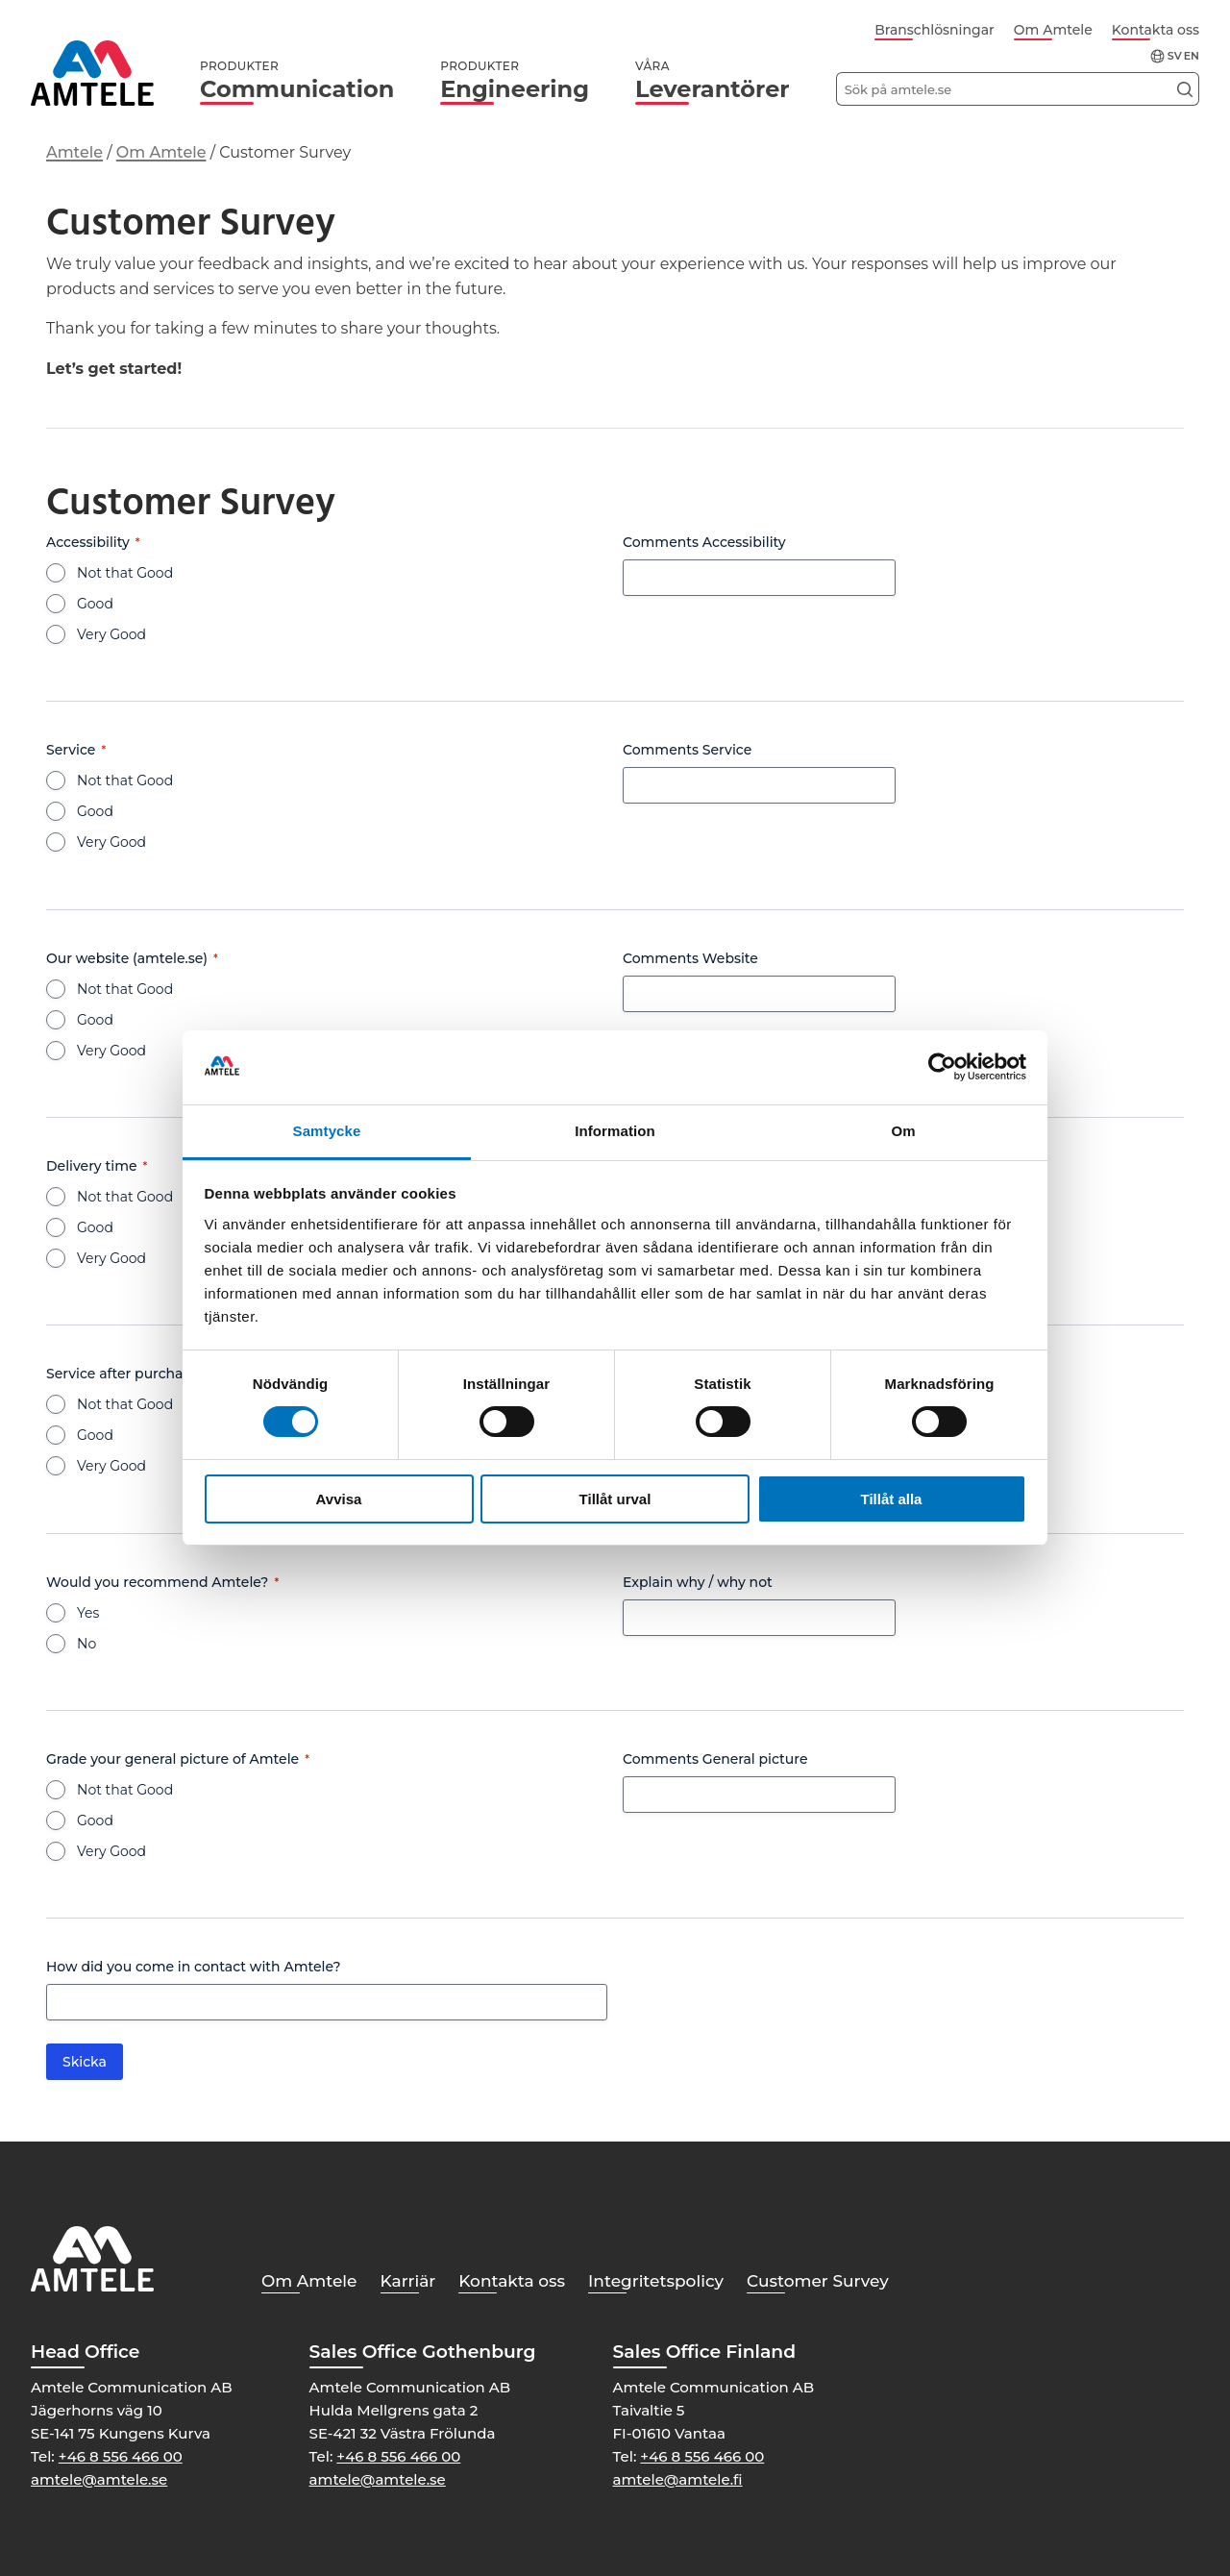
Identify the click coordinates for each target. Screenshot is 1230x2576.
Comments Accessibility (704, 542)
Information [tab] (615, 1131)
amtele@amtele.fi (678, 2479)
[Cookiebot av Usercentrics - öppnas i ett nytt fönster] (942, 1067)
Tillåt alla (891, 1499)
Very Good (111, 634)
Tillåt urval (615, 1499)
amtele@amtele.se (99, 2479)
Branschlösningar (934, 29)
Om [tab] (903, 1131)
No (86, 1643)
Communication (297, 81)
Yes (88, 1613)
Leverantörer (712, 81)
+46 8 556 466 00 (121, 2456)
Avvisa (339, 1499)
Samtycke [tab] (327, 1131)
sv (1175, 56)
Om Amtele (1053, 29)
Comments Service (687, 749)
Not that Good (125, 573)
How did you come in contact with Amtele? (193, 1966)
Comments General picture (715, 1759)
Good (95, 603)
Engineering (514, 81)
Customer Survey (818, 2281)
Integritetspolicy (656, 2281)
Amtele (74, 152)
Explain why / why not (698, 1582)
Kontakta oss (1155, 29)
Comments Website (690, 958)
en (1191, 56)
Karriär (408, 2281)
